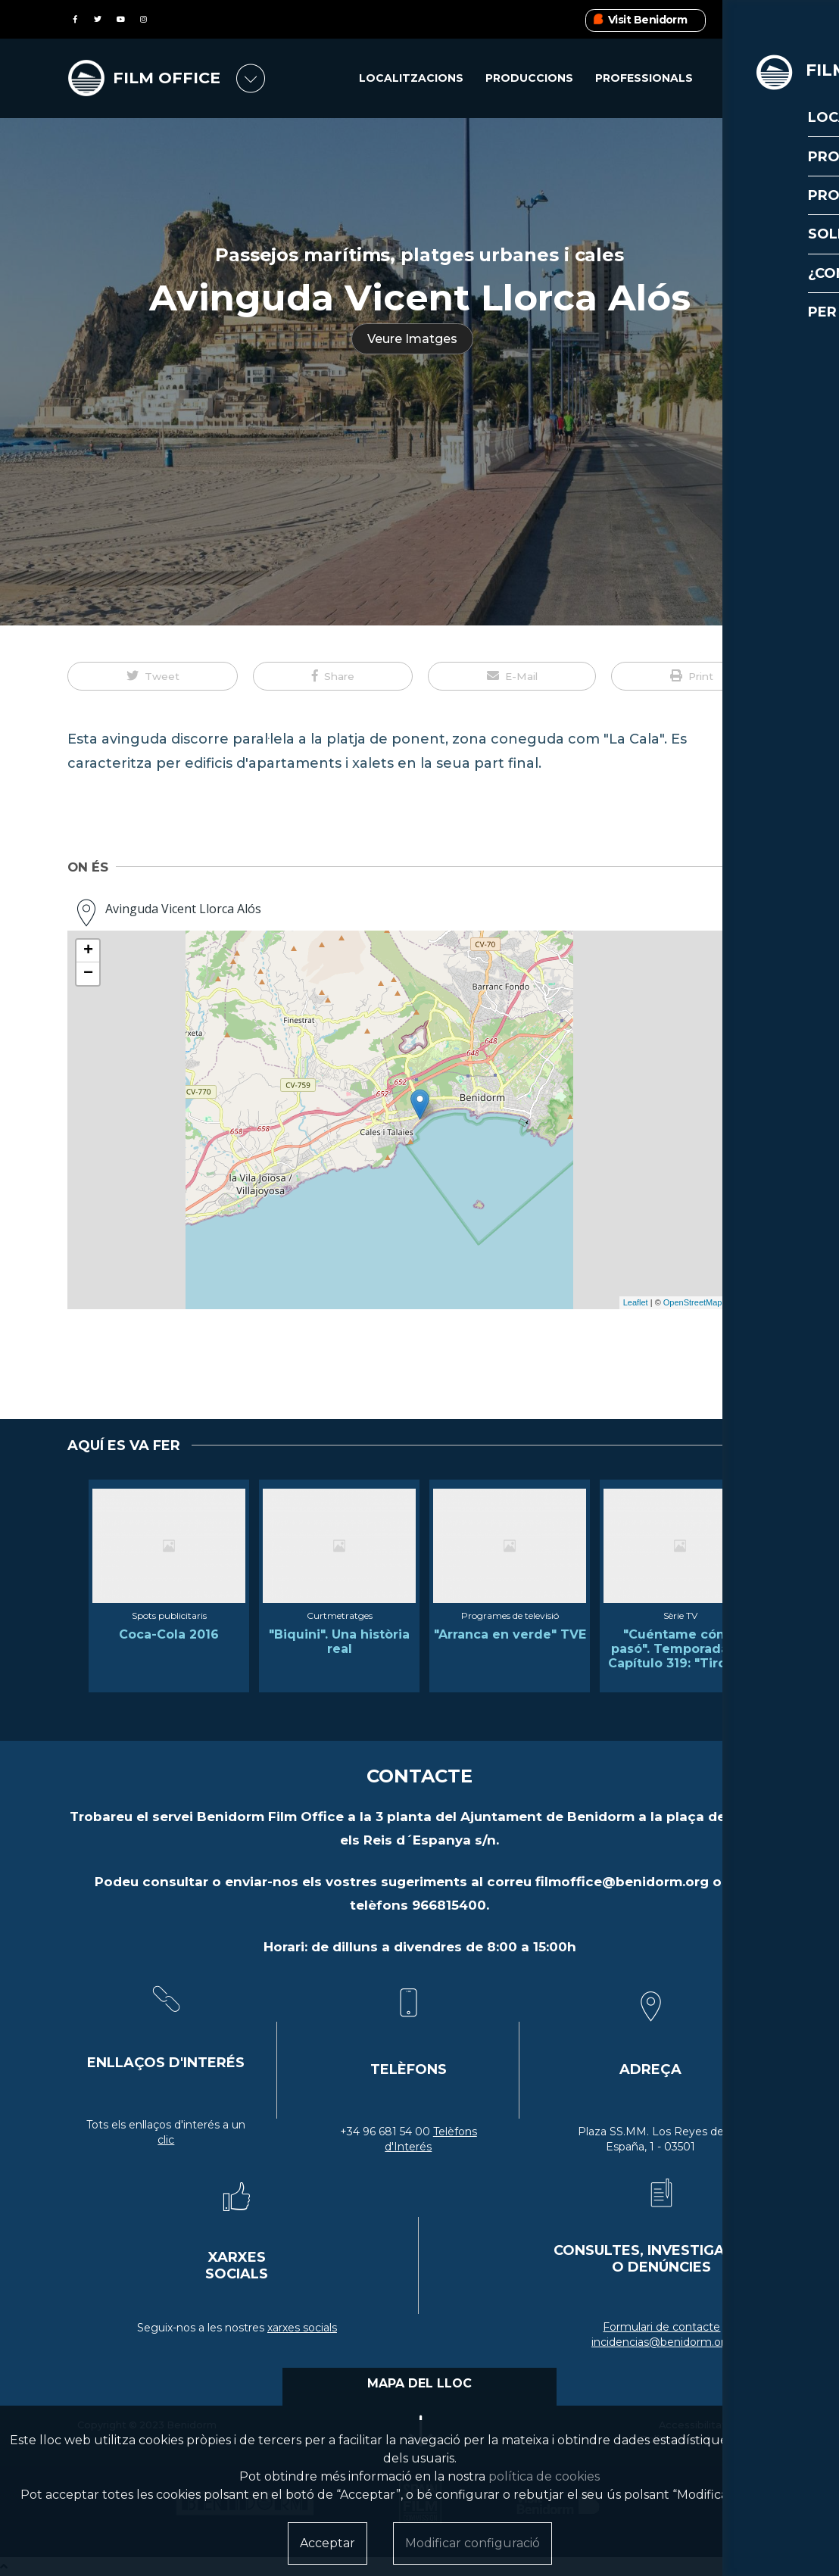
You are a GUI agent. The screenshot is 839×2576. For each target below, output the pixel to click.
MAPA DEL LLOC (419, 2383)
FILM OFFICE (168, 78)
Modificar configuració (472, 2543)
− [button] (88, 973)
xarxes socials (302, 2327)
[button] (152, 676)
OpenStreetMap (692, 1302)
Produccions (529, 79)
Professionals (644, 79)
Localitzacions (411, 79)
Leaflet (635, 1302)
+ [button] (88, 951)
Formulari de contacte (661, 2327)
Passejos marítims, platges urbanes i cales (419, 255)
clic (166, 2140)
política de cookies (544, 2476)
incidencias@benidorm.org (661, 2342)
